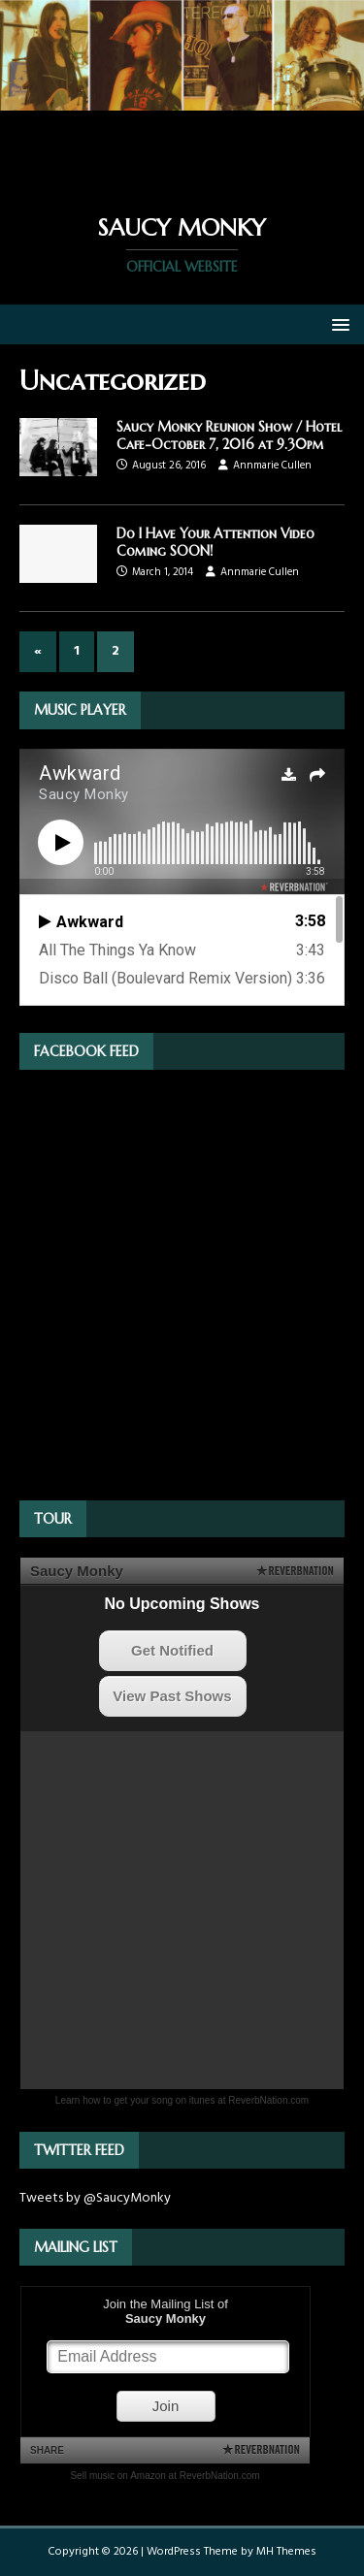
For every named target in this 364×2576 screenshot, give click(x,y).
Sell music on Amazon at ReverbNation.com (164, 2475)
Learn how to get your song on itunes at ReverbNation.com (182, 2100)
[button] (337, 323)
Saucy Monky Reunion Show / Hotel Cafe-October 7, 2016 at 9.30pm (229, 435)
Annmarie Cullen (272, 465)
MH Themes (286, 2551)
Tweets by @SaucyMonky (95, 2198)
